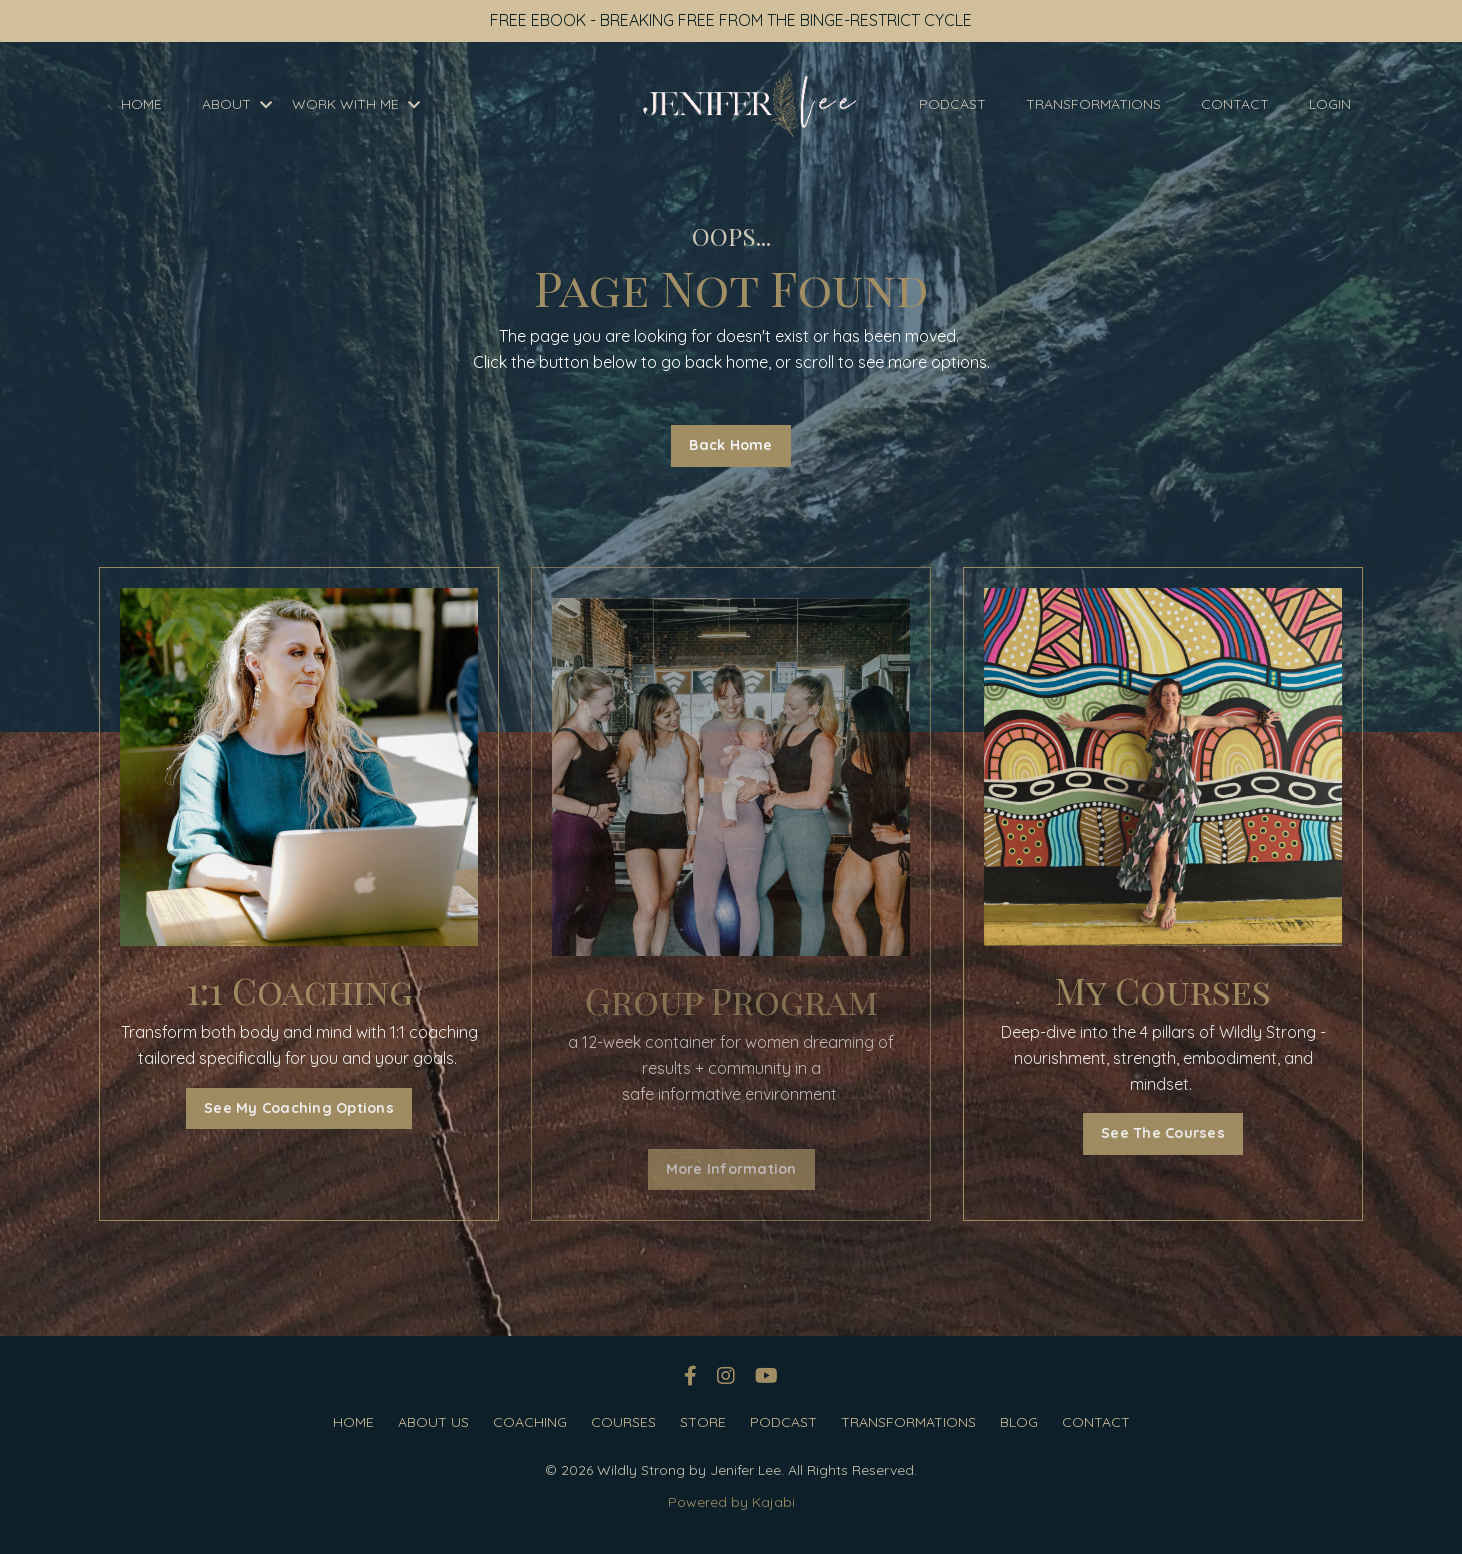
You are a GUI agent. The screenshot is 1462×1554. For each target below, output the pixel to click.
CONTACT (1235, 104)
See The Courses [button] (1168, 1133)
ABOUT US (433, 1422)
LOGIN (1330, 104)
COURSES (623, 1422)
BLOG (1019, 1422)
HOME (141, 104)
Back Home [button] (730, 445)
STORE (703, 1422)
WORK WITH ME (356, 104)
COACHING (530, 1422)
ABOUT (237, 104)
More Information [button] (731, 1169)
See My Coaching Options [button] (294, 1108)
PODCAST (952, 104)
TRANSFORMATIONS (1093, 104)
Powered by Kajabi (731, 1502)
